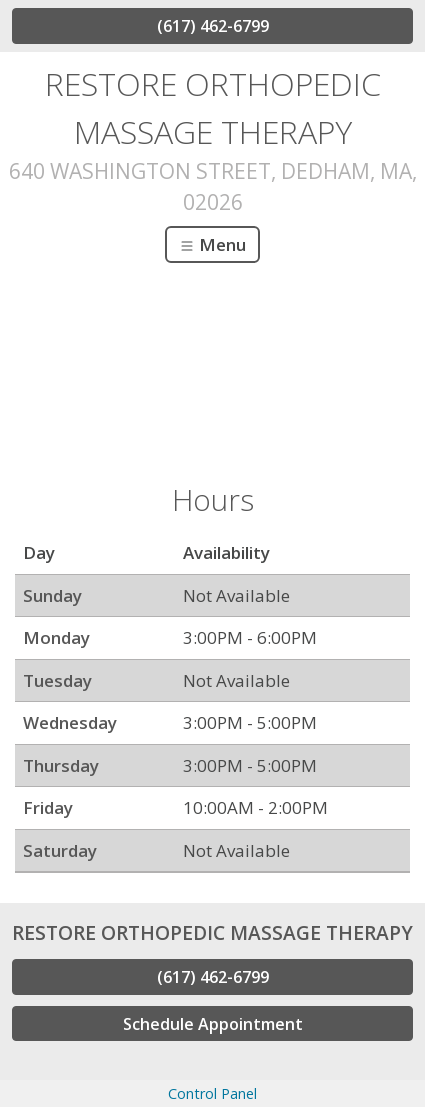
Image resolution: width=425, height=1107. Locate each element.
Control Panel (212, 1093)
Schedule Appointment (213, 1024)
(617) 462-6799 (213, 26)
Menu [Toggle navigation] (212, 244)
